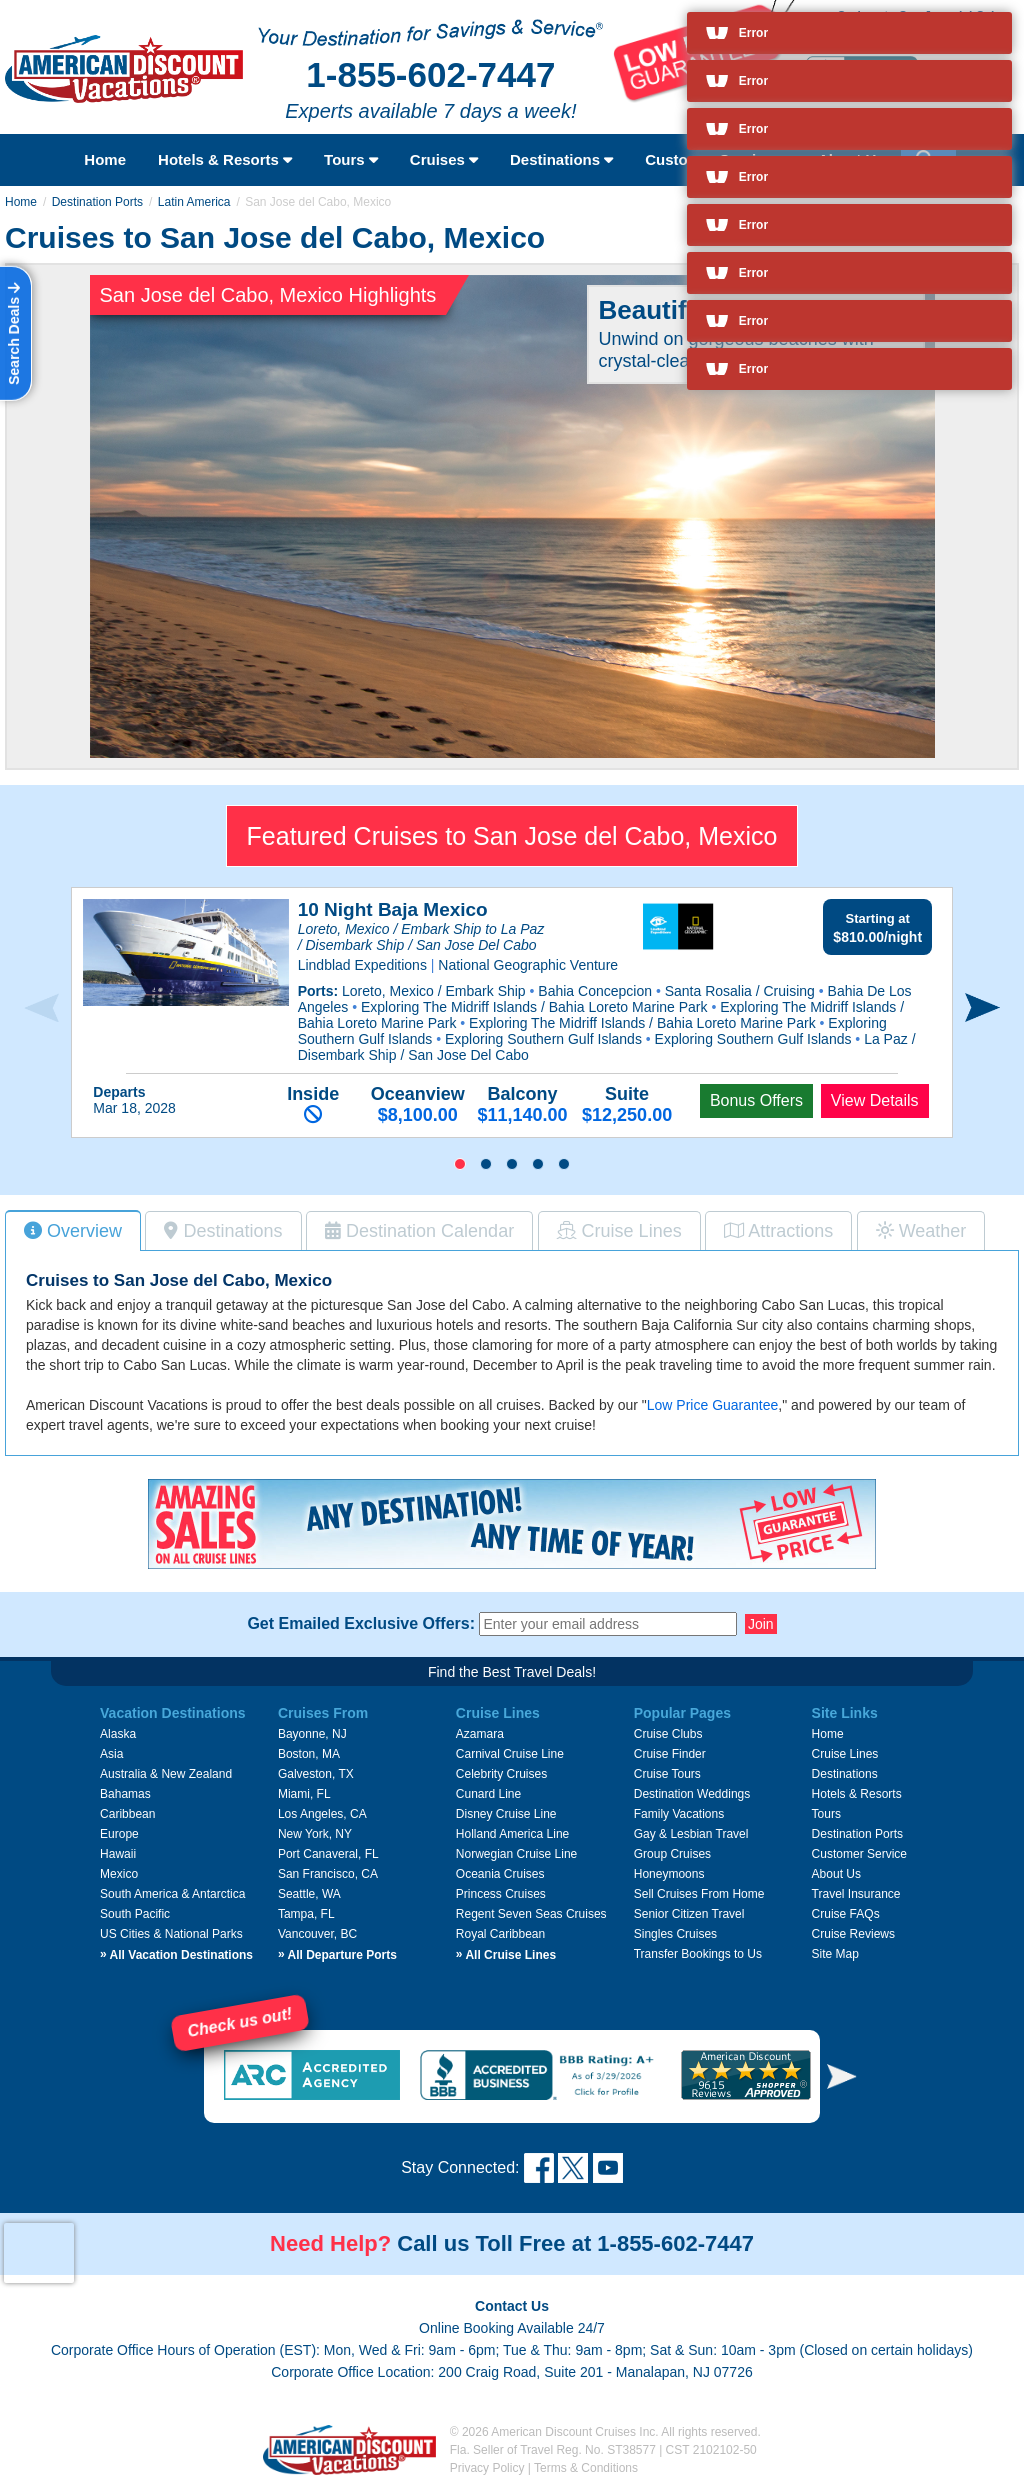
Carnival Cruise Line (510, 1754)
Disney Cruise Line (506, 1814)
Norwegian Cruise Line (516, 1854)
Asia (111, 1754)
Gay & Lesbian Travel (691, 1834)
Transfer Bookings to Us (698, 1954)
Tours (351, 159)
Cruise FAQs (846, 1914)
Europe (119, 1834)
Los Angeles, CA (322, 1814)
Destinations (561, 159)
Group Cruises (672, 1854)
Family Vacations (679, 1814)
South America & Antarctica (172, 1894)
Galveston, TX (316, 1774)
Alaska (118, 1734)
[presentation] (41, 1009)
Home (105, 159)
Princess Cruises (501, 1894)
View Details (875, 1100)
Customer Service (859, 1854)
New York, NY (315, 1834)
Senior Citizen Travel (689, 1914)
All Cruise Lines (506, 1955)
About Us (836, 1874)
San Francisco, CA (328, 1874)
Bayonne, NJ (312, 1734)
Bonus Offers (756, 1100)
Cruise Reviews (853, 1934)
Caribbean (127, 1814)
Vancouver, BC (317, 1934)
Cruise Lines (845, 1754)
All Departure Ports (337, 1955)
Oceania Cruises (500, 1874)
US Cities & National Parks (171, 1934)
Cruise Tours (667, 1774)
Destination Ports (97, 202)
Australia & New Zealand (166, 1774)
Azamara (480, 1734)
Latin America (194, 202)
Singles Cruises (675, 1934)
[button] (460, 1164)
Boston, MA (309, 1754)
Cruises (444, 159)
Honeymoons (669, 1874)
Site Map (835, 1954)
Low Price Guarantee (713, 1405)
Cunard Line (488, 1794)
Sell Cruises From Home (699, 1894)
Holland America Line (512, 1834)
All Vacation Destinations (176, 1955)
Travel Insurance (856, 1894)
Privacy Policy (487, 2468)
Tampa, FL (306, 1914)
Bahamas (125, 1794)
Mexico (119, 1874)
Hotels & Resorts (225, 159)
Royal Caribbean (500, 1934)
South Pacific (135, 1914)
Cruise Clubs (668, 1734)
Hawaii (118, 1854)
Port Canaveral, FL (328, 1854)
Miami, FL (304, 1794)
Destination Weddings (692, 1794)
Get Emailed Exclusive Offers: (361, 1624)
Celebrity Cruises (501, 1774)
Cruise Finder (670, 1754)
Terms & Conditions (586, 2468)
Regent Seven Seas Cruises (531, 1914)
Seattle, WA (309, 1894)
